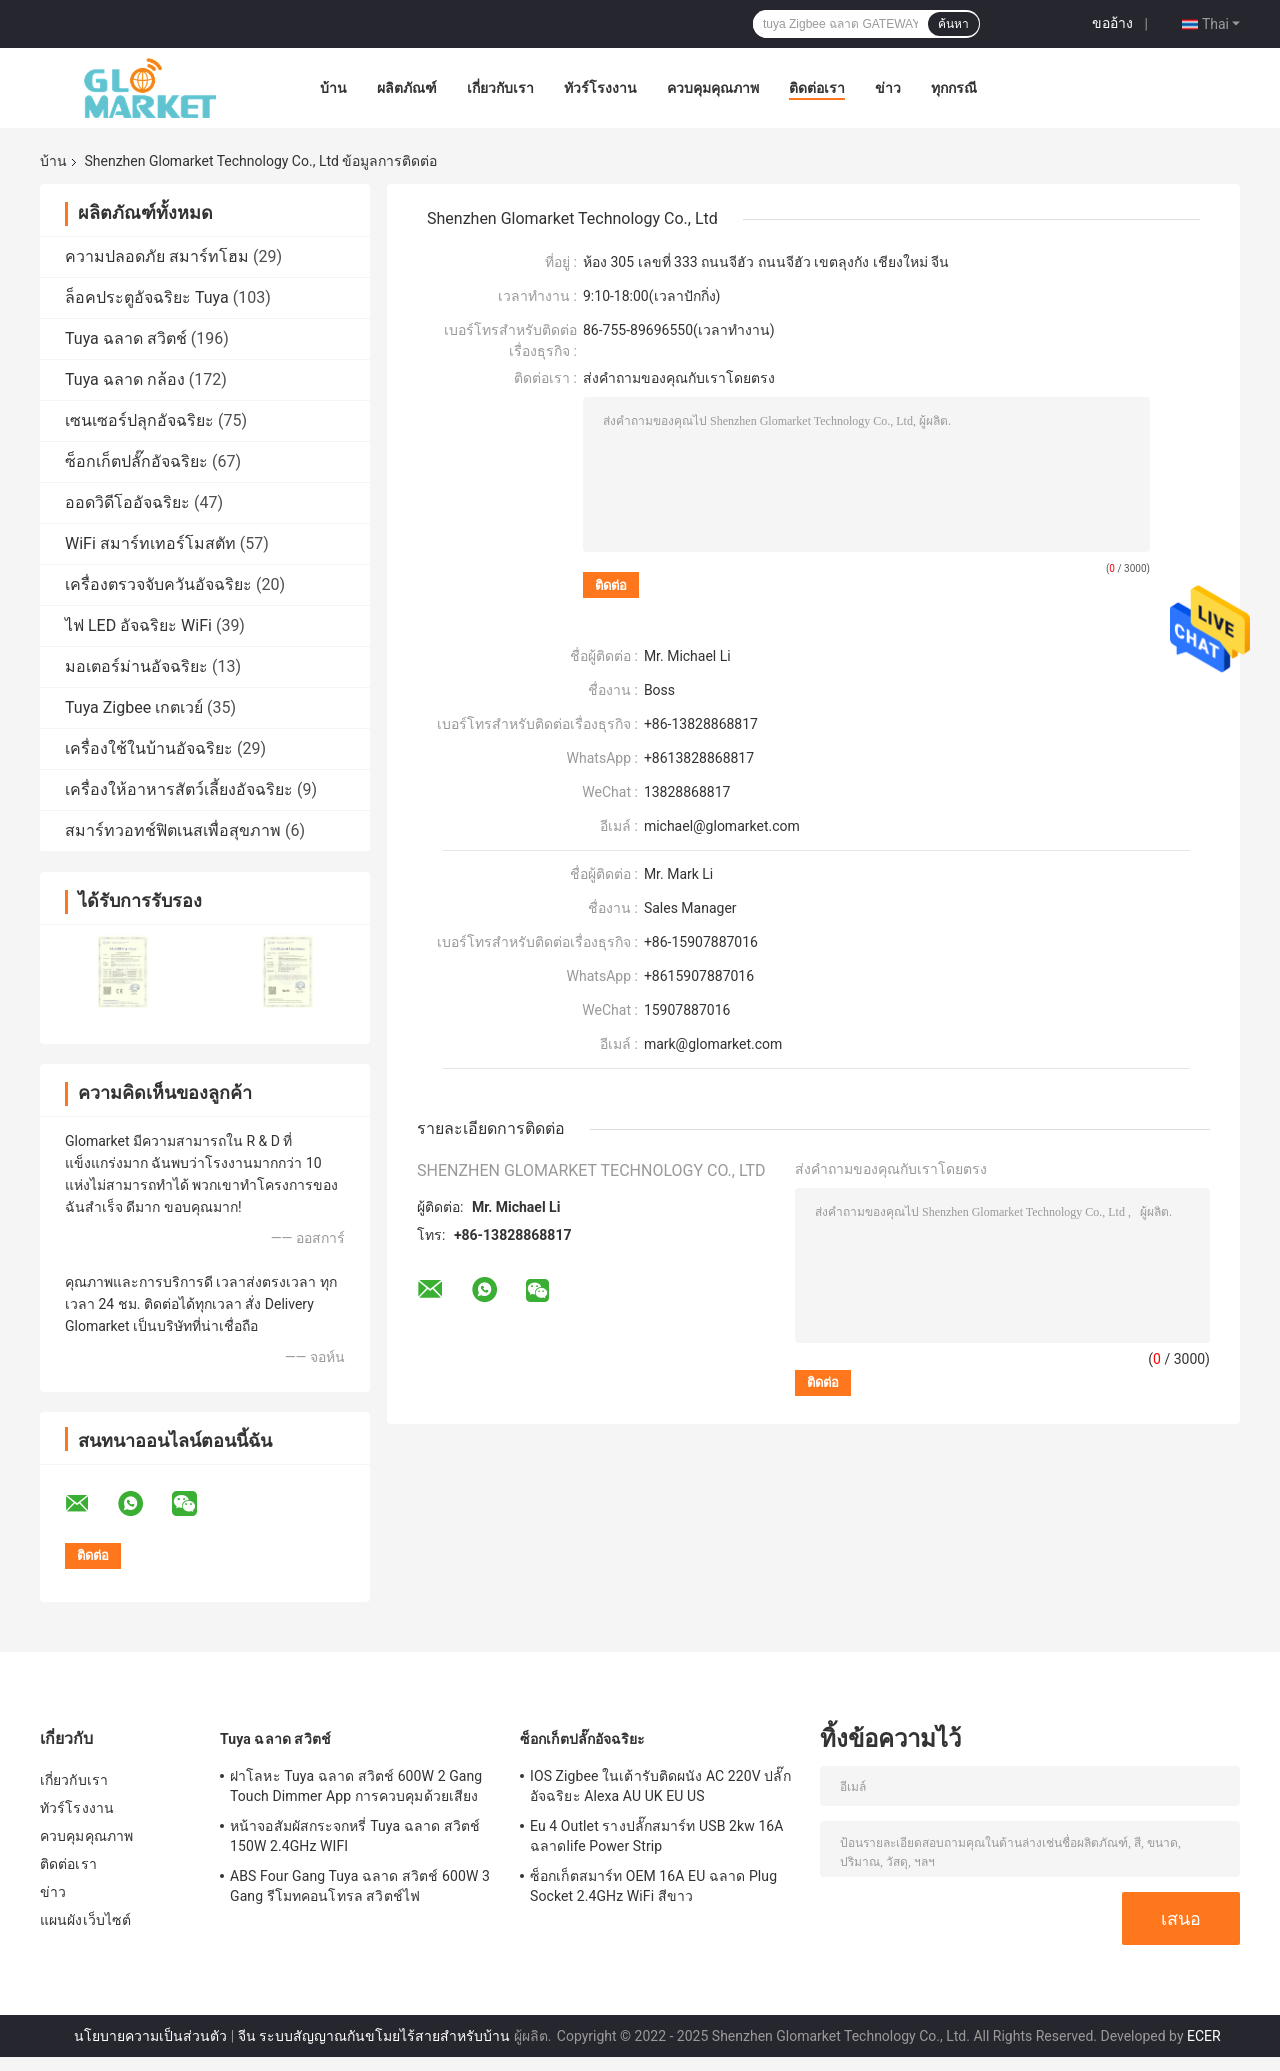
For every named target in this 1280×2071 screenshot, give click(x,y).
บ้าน (333, 88)
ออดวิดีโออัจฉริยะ (127, 502)
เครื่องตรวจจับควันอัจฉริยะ (158, 584)
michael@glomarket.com (722, 826)
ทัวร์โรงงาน (600, 88)
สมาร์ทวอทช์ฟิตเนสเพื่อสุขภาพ (173, 830)
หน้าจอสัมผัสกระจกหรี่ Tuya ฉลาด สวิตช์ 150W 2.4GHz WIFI (355, 1836)
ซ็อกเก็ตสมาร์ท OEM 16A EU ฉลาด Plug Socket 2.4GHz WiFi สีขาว (653, 1886)
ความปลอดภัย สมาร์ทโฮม (157, 256)
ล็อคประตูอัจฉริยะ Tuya (147, 297)
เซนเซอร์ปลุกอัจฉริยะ (139, 420)
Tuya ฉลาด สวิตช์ (126, 338)
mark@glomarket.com (713, 1044)
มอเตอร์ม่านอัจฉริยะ (136, 666)
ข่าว (888, 88)
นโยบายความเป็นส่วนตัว (150, 2036)
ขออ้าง (1112, 23)
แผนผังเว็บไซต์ (85, 1920)
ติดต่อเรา (817, 88)
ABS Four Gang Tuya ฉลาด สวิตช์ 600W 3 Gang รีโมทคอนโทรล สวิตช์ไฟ (360, 1886)
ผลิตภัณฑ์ (407, 88)
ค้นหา (953, 24)
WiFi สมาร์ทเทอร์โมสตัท (150, 543)
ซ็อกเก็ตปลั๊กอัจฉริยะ (136, 461)
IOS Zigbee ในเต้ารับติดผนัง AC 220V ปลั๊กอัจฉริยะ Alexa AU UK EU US (660, 1786)
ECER (1204, 2036)
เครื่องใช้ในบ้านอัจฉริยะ (149, 748)
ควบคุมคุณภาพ (713, 88)
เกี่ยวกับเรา (500, 88)
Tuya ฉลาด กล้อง (125, 379)
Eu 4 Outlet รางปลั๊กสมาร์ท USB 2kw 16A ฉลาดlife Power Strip (657, 1836)
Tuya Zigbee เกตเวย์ (134, 707)
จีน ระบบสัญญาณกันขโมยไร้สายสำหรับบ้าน (374, 2036)
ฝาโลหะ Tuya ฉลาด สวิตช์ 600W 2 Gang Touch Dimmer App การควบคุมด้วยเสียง (356, 1786)
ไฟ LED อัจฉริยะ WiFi (138, 625)
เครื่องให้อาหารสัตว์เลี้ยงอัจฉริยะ (179, 789)
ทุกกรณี (954, 88)
